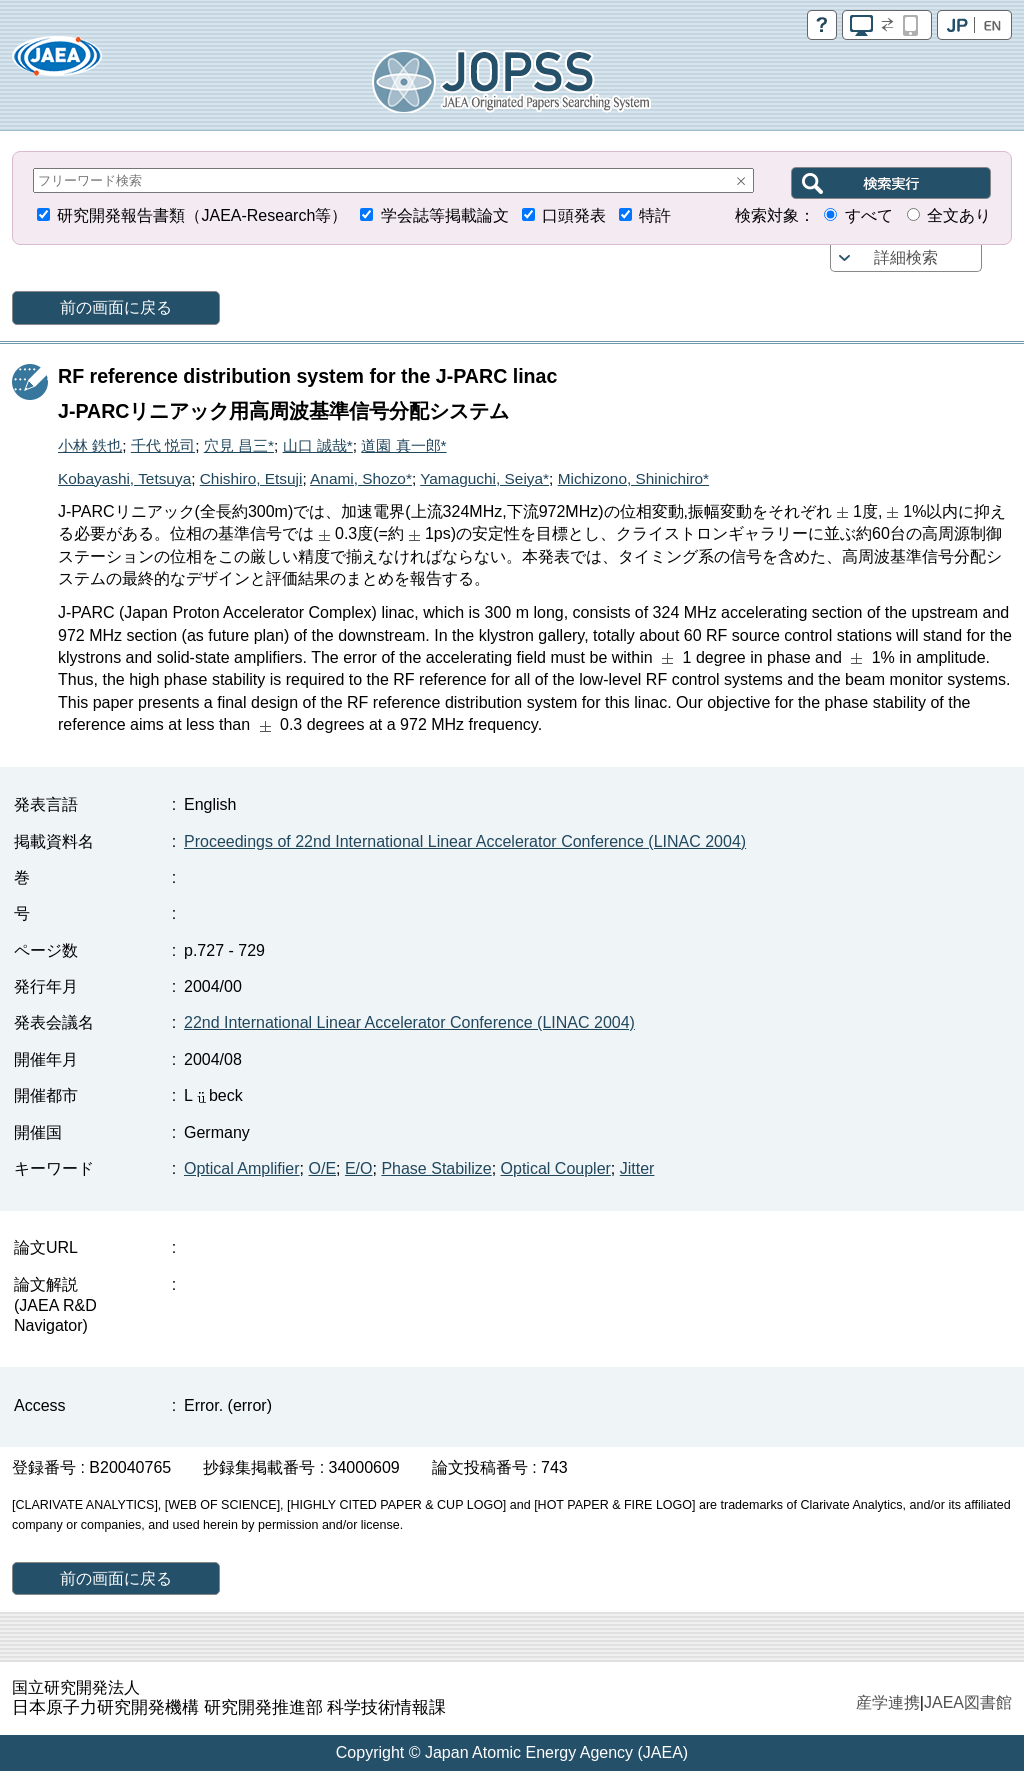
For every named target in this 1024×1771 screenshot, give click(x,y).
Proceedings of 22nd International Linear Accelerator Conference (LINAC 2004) (465, 841)
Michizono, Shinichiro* (633, 478)
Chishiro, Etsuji (251, 478)
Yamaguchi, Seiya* (484, 478)
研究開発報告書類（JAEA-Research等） (202, 215)
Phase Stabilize (436, 1168)
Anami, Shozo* (361, 478)
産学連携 (888, 1702)
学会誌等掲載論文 (445, 215)
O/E (322, 1168)
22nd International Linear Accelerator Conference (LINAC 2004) (409, 1022)
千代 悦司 (163, 445)
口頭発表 (574, 215)
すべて (869, 215)
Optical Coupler (556, 1168)
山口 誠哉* (318, 445)
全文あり (959, 215)
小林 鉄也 (90, 445)
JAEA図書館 (968, 1702)
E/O (359, 1168)
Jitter (637, 1168)
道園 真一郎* (403, 445)
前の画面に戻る (116, 307)
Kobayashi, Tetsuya (124, 478)
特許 (655, 215)
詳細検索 (906, 257)
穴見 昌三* (239, 445)
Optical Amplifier (242, 1168)
